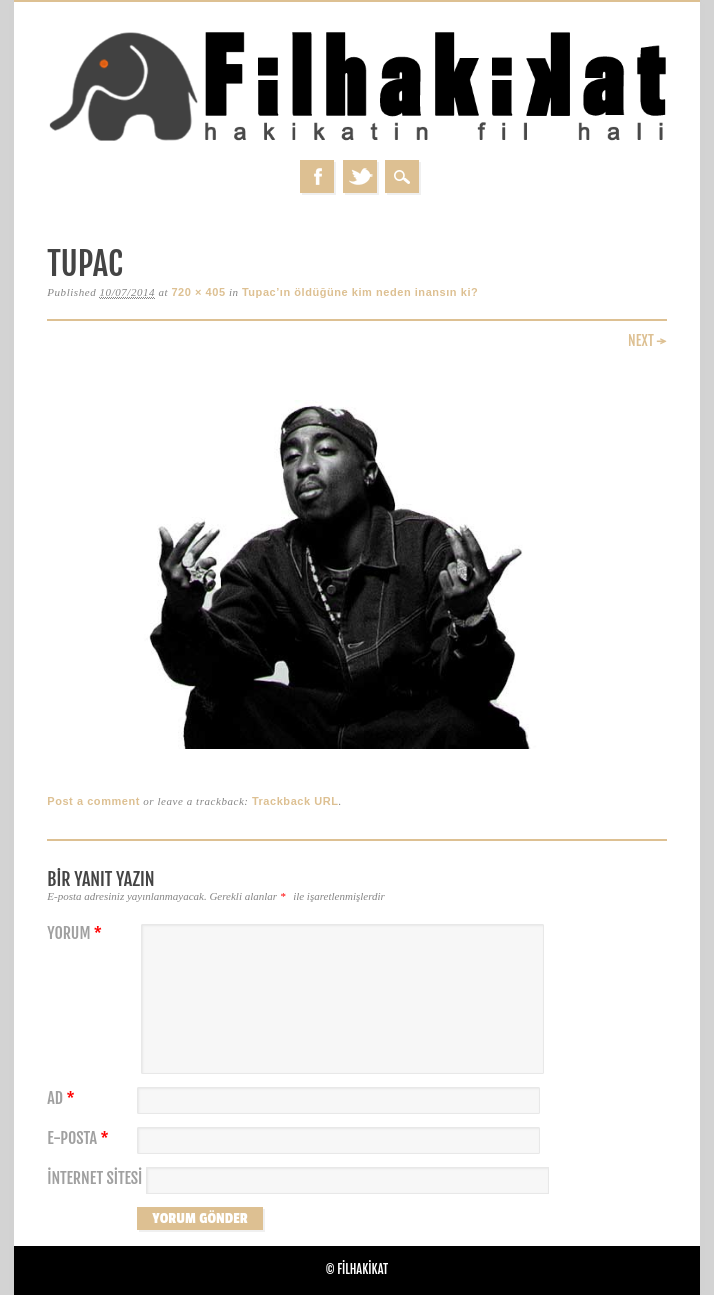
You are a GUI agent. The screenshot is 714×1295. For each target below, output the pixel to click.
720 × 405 (198, 292)
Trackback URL (295, 801)
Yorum (77, 933)
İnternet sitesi (94, 1178)
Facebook (317, 176)
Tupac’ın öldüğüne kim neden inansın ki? (360, 292)
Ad (63, 1098)
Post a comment (93, 801)
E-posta (80, 1138)
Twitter (360, 176)
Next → (647, 340)
